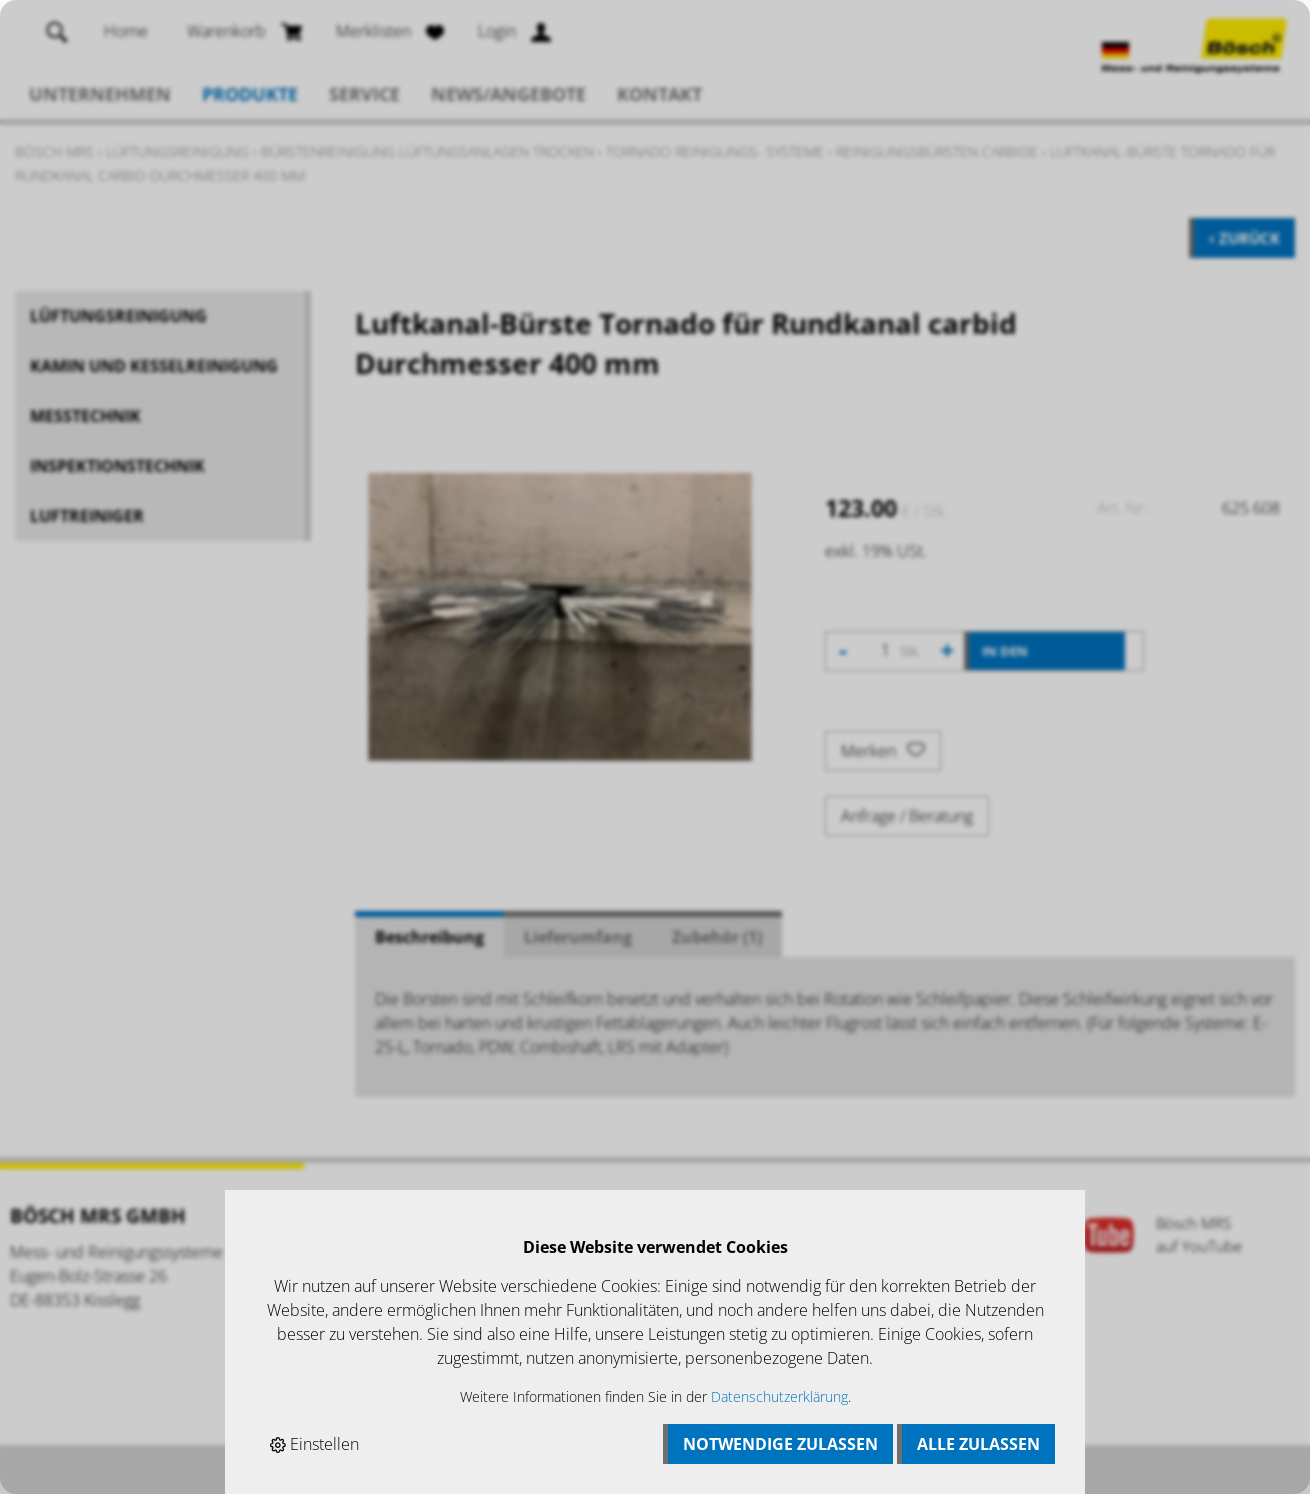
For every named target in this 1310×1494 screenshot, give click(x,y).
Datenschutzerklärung (779, 1396)
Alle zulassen (978, 1444)
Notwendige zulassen (780, 1444)
